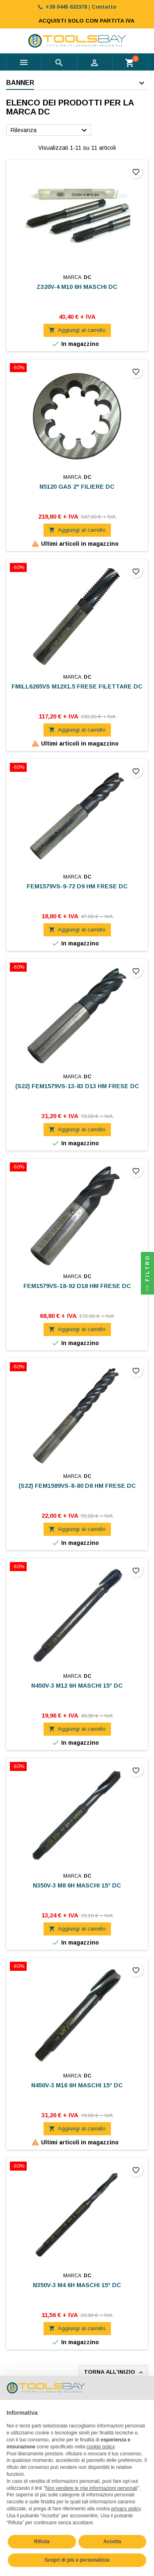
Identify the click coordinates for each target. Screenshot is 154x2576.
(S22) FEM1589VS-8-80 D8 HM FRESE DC (77, 1485)
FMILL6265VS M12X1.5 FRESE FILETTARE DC (77, 686)
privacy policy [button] (125, 2509)
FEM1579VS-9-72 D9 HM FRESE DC (77, 886)
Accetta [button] (112, 2541)
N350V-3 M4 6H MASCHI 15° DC (77, 2285)
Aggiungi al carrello (77, 330)
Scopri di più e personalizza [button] (76, 2560)
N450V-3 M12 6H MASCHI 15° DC (77, 1685)
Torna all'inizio (114, 2372)
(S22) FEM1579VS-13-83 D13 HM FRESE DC (77, 1086)
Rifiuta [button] (41, 2541)
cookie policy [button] (101, 2447)
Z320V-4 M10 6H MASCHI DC (77, 287)
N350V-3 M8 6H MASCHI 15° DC (77, 1885)
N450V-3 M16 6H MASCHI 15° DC (77, 2085)
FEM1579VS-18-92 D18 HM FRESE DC (77, 1286)
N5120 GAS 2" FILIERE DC (77, 486)
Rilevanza (50, 130)
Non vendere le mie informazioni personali (91, 2488)
